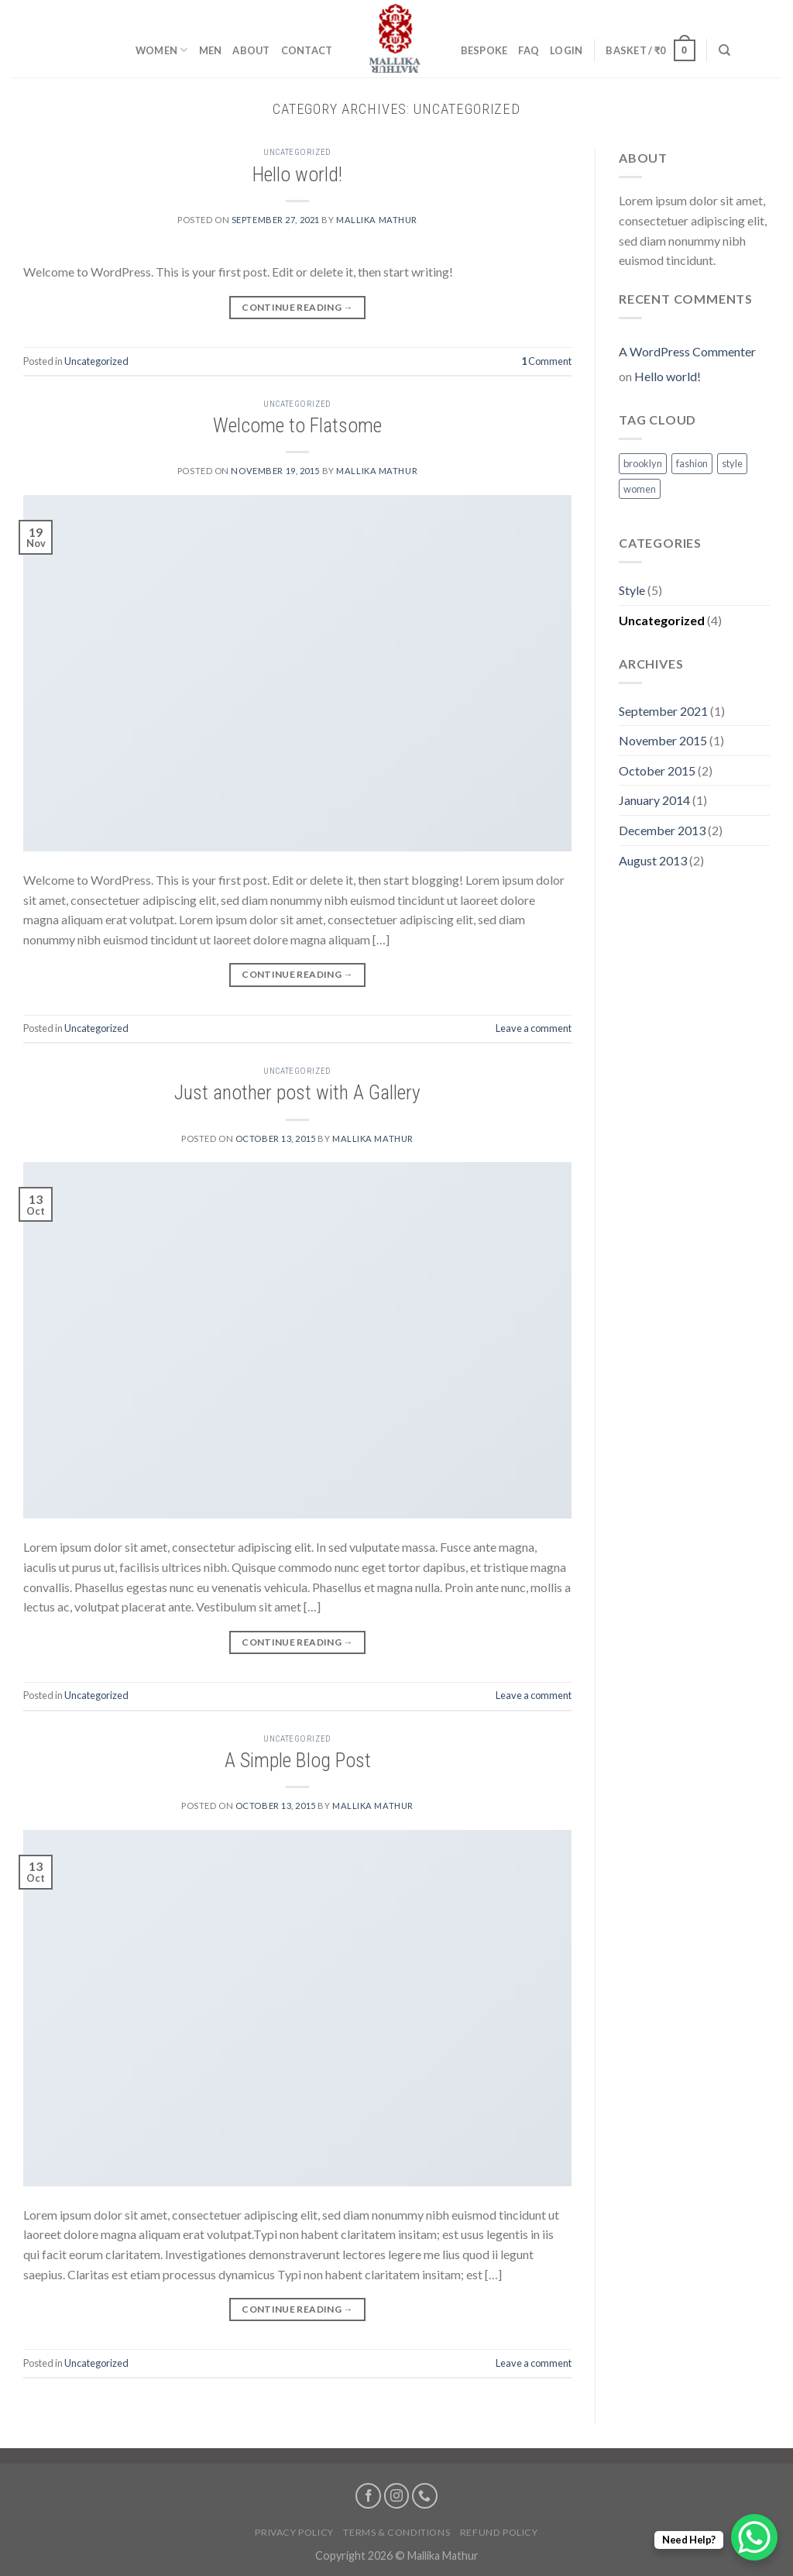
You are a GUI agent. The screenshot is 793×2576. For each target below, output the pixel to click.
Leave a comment (534, 1028)
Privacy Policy (294, 2532)
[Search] (724, 50)
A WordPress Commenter (687, 351)
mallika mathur (376, 220)
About (250, 50)
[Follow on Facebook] (368, 2496)
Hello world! (297, 174)
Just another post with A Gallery (297, 1092)
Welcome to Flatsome (297, 425)
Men (210, 50)
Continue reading (297, 307)
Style (632, 590)
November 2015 (663, 740)
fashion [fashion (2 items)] (692, 463)
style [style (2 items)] (732, 463)
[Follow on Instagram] (397, 2496)
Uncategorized (297, 152)
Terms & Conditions (396, 2532)
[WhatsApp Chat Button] (754, 2537)
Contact (307, 50)
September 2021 (663, 710)
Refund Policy (499, 2532)
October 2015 (657, 770)
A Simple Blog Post (298, 1760)
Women (162, 50)
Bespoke (484, 50)
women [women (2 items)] (639, 489)
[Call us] (425, 2496)
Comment (546, 361)
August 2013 (653, 860)
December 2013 (662, 830)
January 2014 (654, 800)
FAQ (528, 50)
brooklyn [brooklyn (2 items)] (642, 463)
